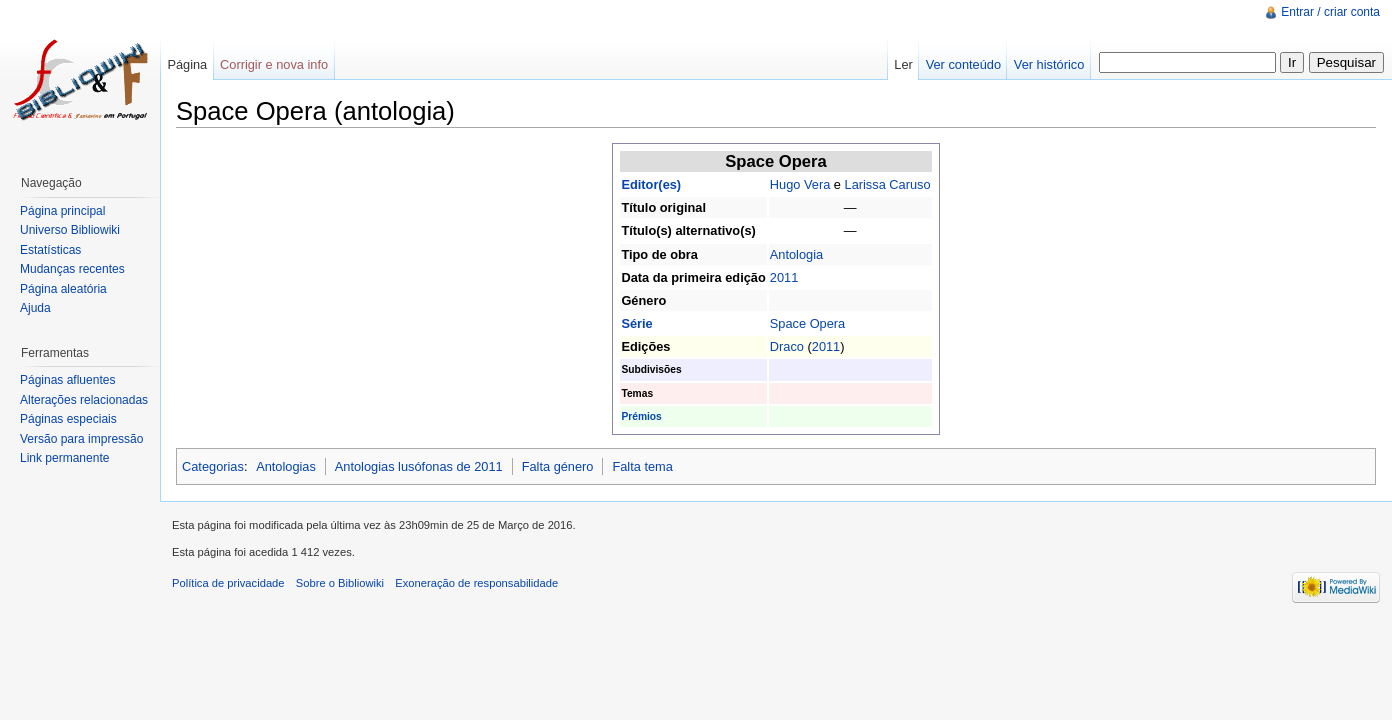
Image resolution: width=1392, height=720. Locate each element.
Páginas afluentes (67, 380)
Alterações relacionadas (84, 400)
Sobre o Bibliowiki (340, 583)
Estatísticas (50, 250)
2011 (784, 277)
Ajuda (35, 308)
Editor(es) (651, 184)
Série (636, 323)
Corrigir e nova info (274, 64)
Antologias (286, 466)
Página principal (62, 211)
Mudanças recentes (72, 269)
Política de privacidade (228, 583)
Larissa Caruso (888, 184)
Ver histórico (1049, 64)
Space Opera (807, 323)
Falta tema (642, 466)
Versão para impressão (81, 439)
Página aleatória (63, 289)
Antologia (796, 254)
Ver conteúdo (963, 64)
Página (187, 64)
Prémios (641, 416)
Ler (903, 64)
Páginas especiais (68, 419)
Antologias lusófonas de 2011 (419, 466)
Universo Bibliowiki (70, 230)
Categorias (213, 466)
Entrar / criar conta (1330, 12)
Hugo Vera (800, 184)
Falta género (558, 466)
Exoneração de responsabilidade (476, 583)
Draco (787, 346)
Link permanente (64, 458)
